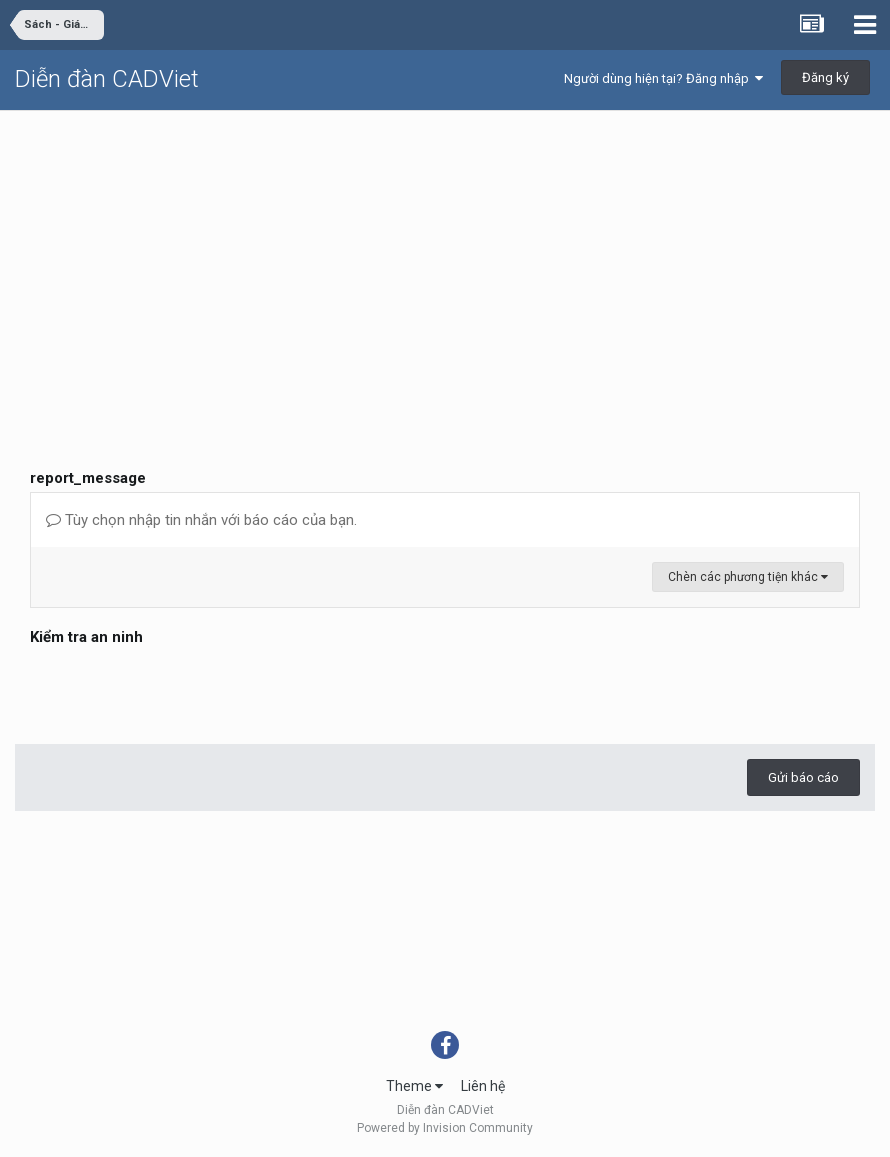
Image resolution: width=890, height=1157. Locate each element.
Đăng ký (825, 77)
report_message (88, 478)
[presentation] (182, 690)
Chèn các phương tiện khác (748, 577)
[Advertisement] (445, 261)
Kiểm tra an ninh (86, 637)
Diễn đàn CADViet (107, 79)
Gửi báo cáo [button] (803, 777)
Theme (414, 1086)
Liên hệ (483, 1086)
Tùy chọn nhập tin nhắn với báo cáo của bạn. (201, 520)
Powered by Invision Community (445, 1128)
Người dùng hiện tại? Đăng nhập (663, 78)
